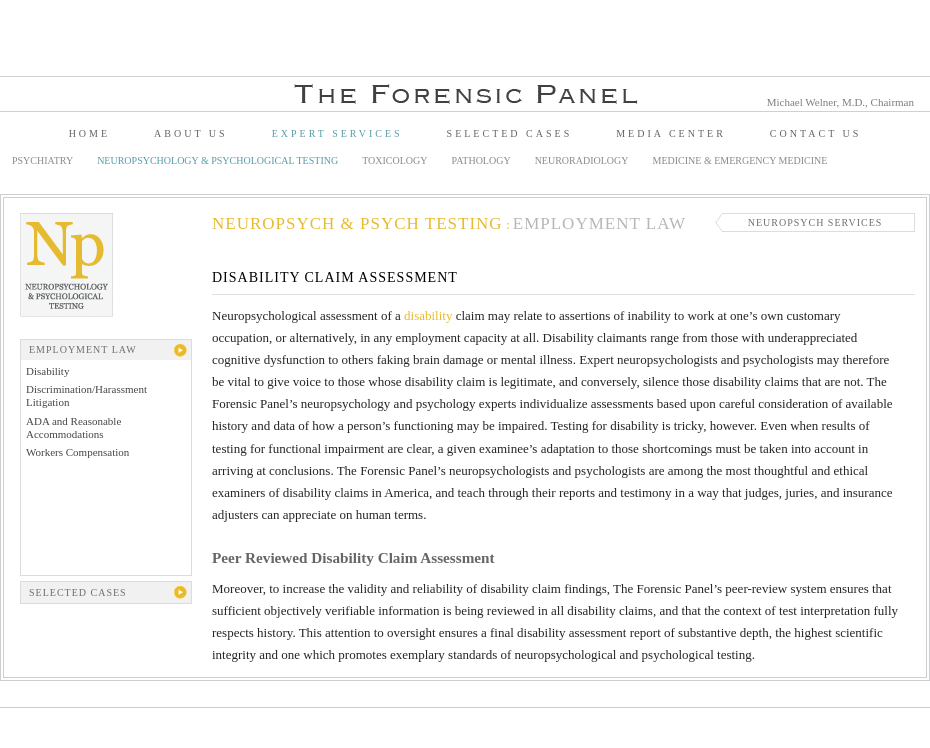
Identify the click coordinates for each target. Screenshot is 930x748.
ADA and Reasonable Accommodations (73, 427)
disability (428, 315)
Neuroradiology (582, 160)
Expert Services (337, 133)
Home (89, 133)
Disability (47, 371)
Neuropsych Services (815, 222)
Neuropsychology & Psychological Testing (217, 160)
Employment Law (599, 223)
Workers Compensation (77, 452)
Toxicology (394, 160)
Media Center (671, 133)
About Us (191, 133)
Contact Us (816, 133)
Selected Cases (510, 133)
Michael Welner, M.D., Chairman (840, 102)
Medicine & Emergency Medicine (740, 160)
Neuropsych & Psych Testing (357, 223)
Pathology (481, 160)
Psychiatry (42, 160)
